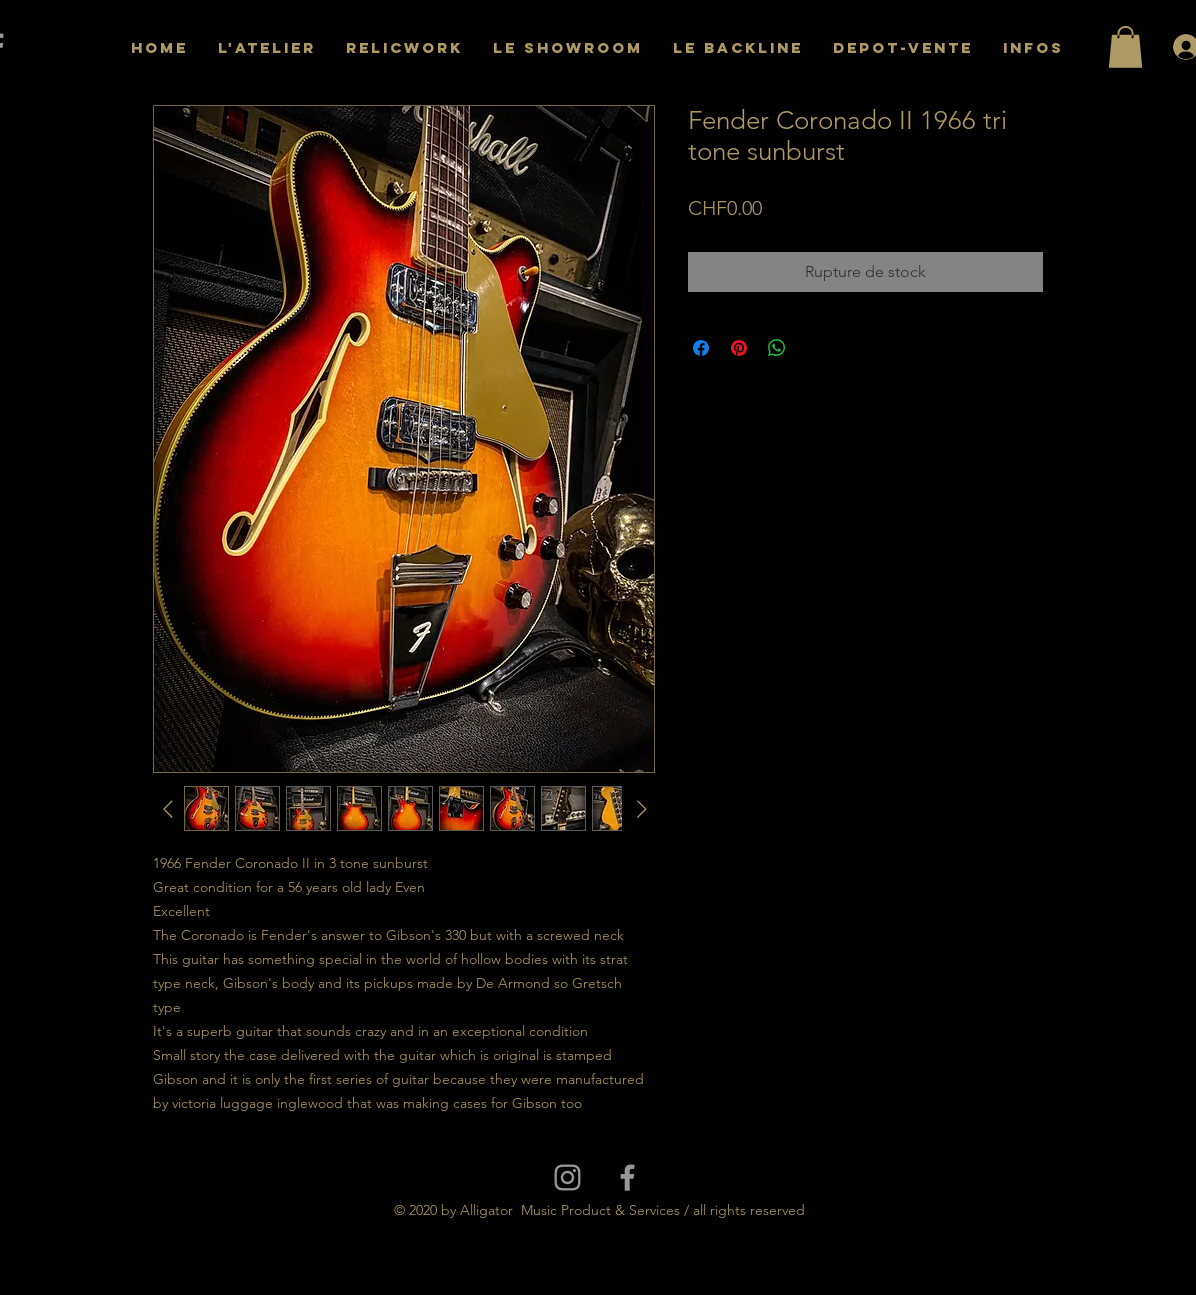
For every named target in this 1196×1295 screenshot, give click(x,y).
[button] (1125, 47)
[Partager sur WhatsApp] (777, 348)
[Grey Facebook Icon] (627, 1177)
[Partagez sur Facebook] (701, 348)
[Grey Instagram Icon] (567, 1177)
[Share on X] (815, 348)
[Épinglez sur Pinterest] (739, 348)
